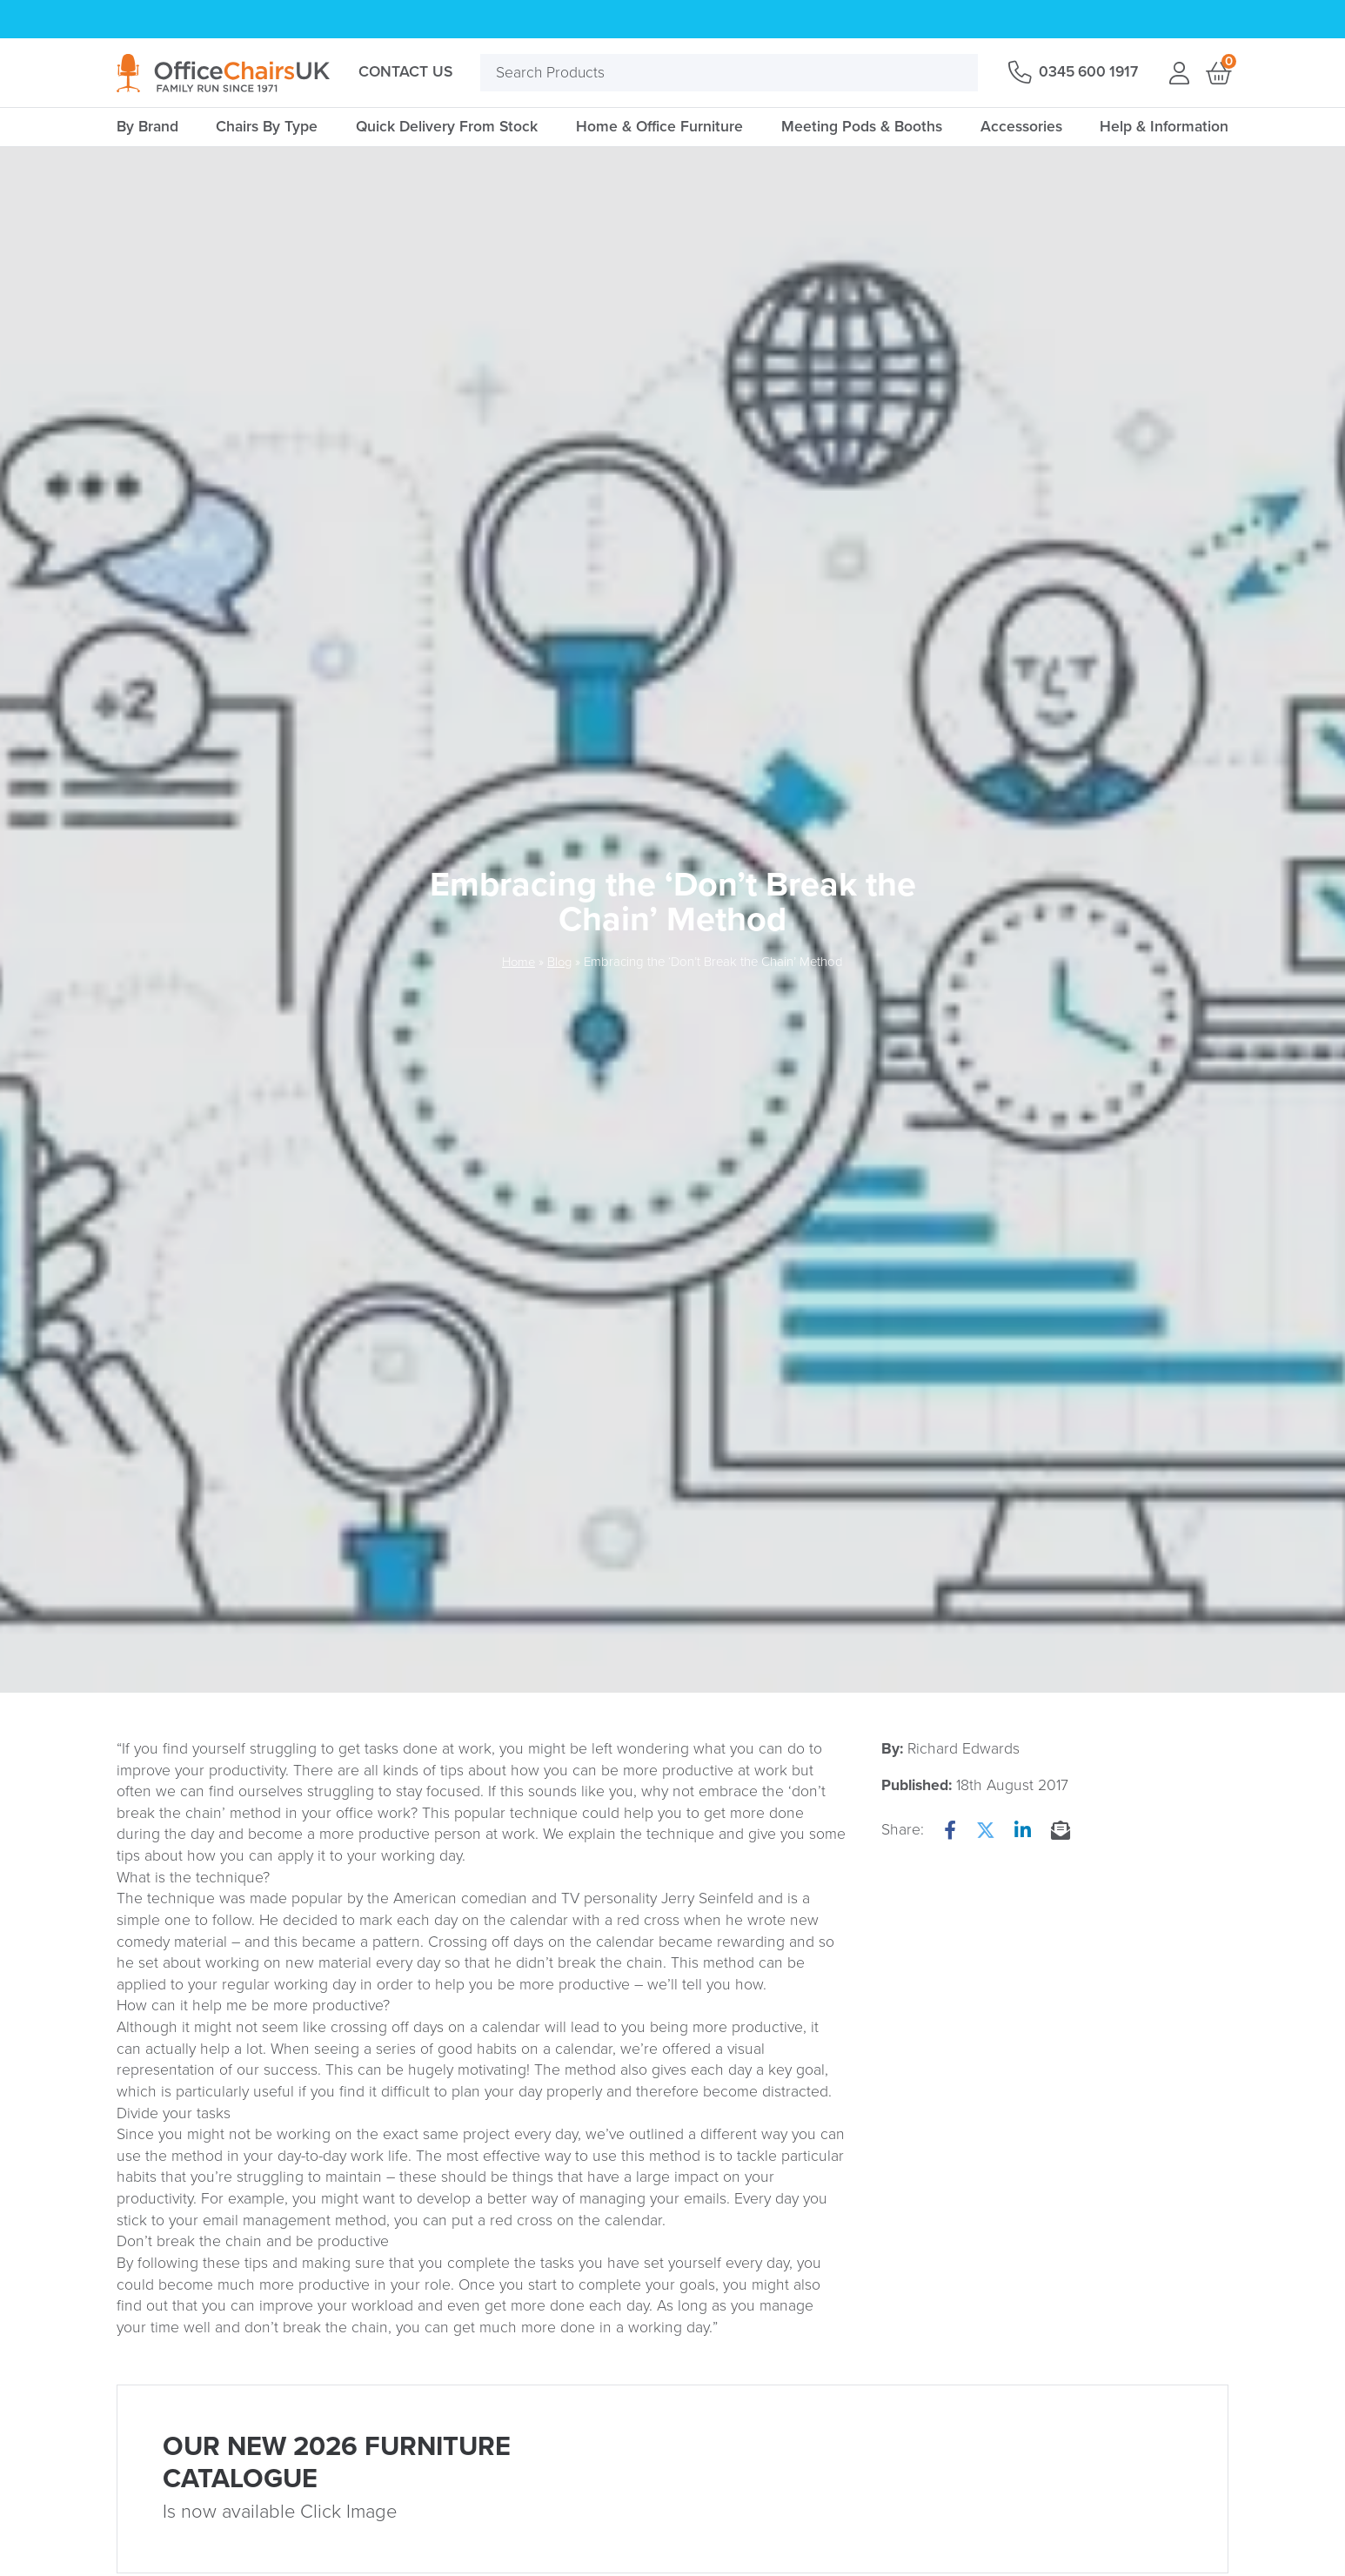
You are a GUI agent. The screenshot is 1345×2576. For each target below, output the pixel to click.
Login (1179, 73)
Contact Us (405, 72)
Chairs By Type (267, 126)
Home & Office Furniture (659, 126)
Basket (1217, 73)
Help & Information (1164, 126)
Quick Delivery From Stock (447, 126)
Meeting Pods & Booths (861, 126)
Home (517, 961)
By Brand (147, 126)
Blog (560, 961)
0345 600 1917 (1085, 72)
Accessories (1021, 126)
